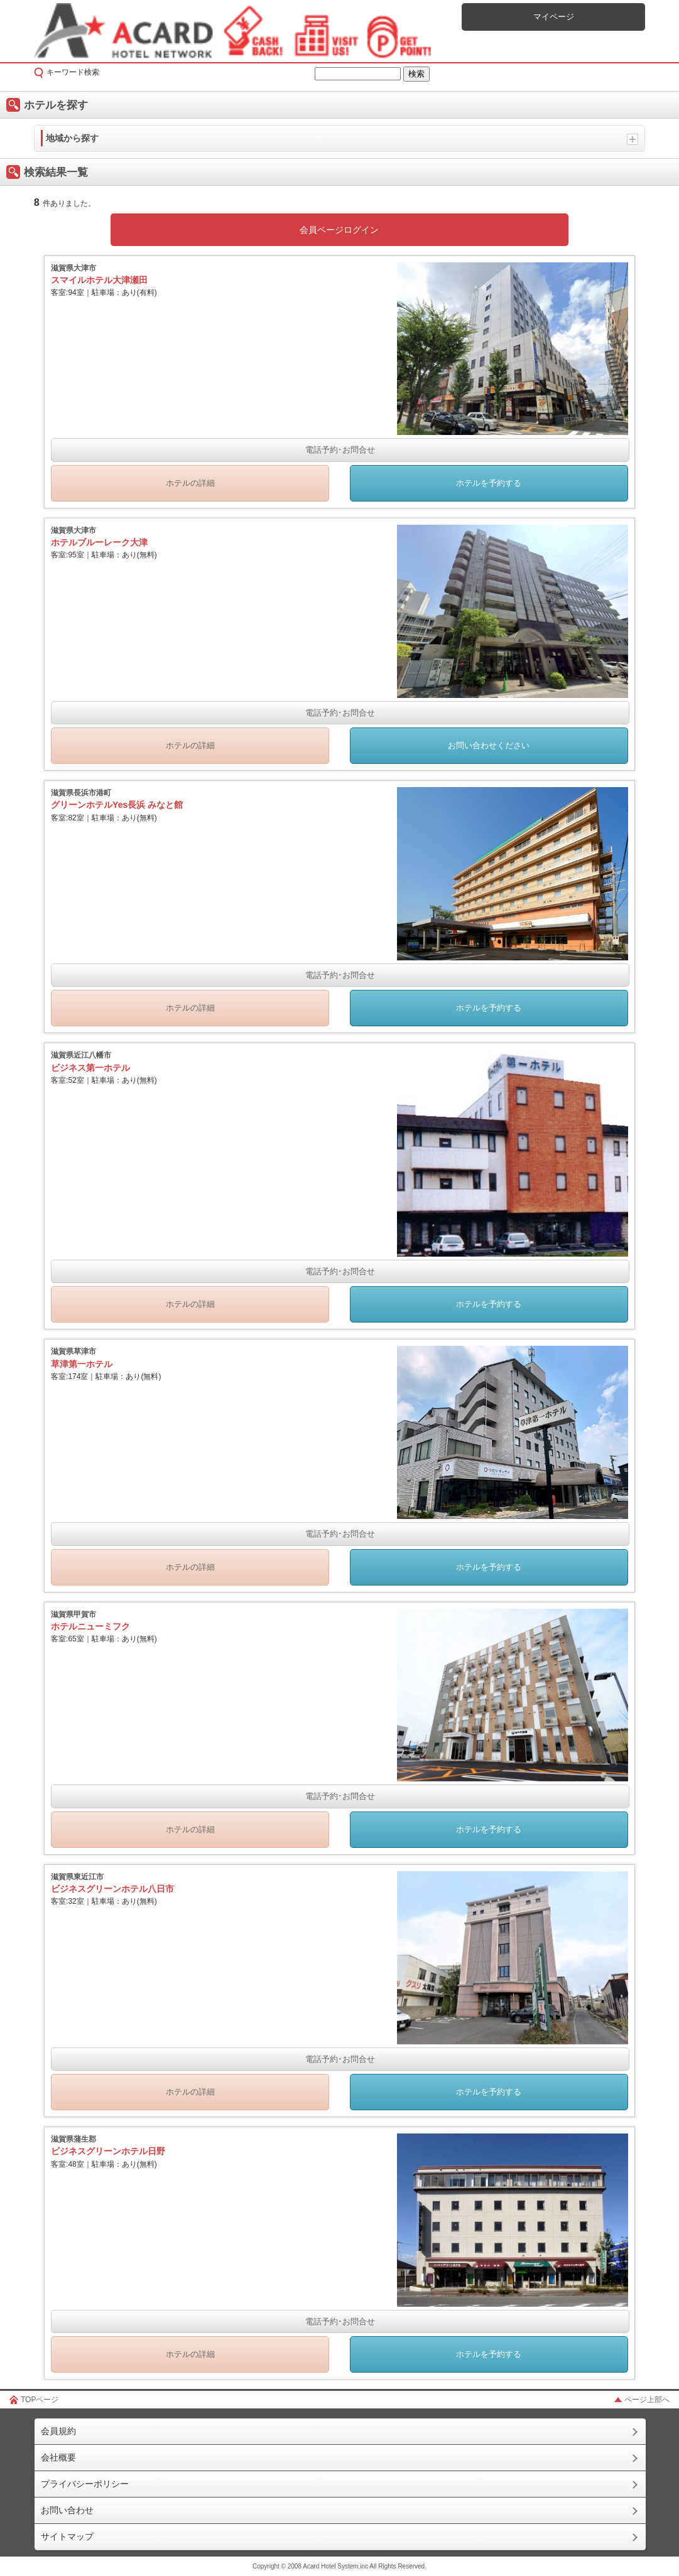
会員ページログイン (339, 230)
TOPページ (39, 2399)
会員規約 (58, 2431)
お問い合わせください (489, 745)
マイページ (553, 16)
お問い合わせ (67, 2510)
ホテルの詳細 (190, 483)
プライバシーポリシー (85, 2484)
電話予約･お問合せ (340, 449)
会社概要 (58, 2457)
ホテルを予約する (488, 483)
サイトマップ (67, 2536)
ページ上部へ (647, 2399)
